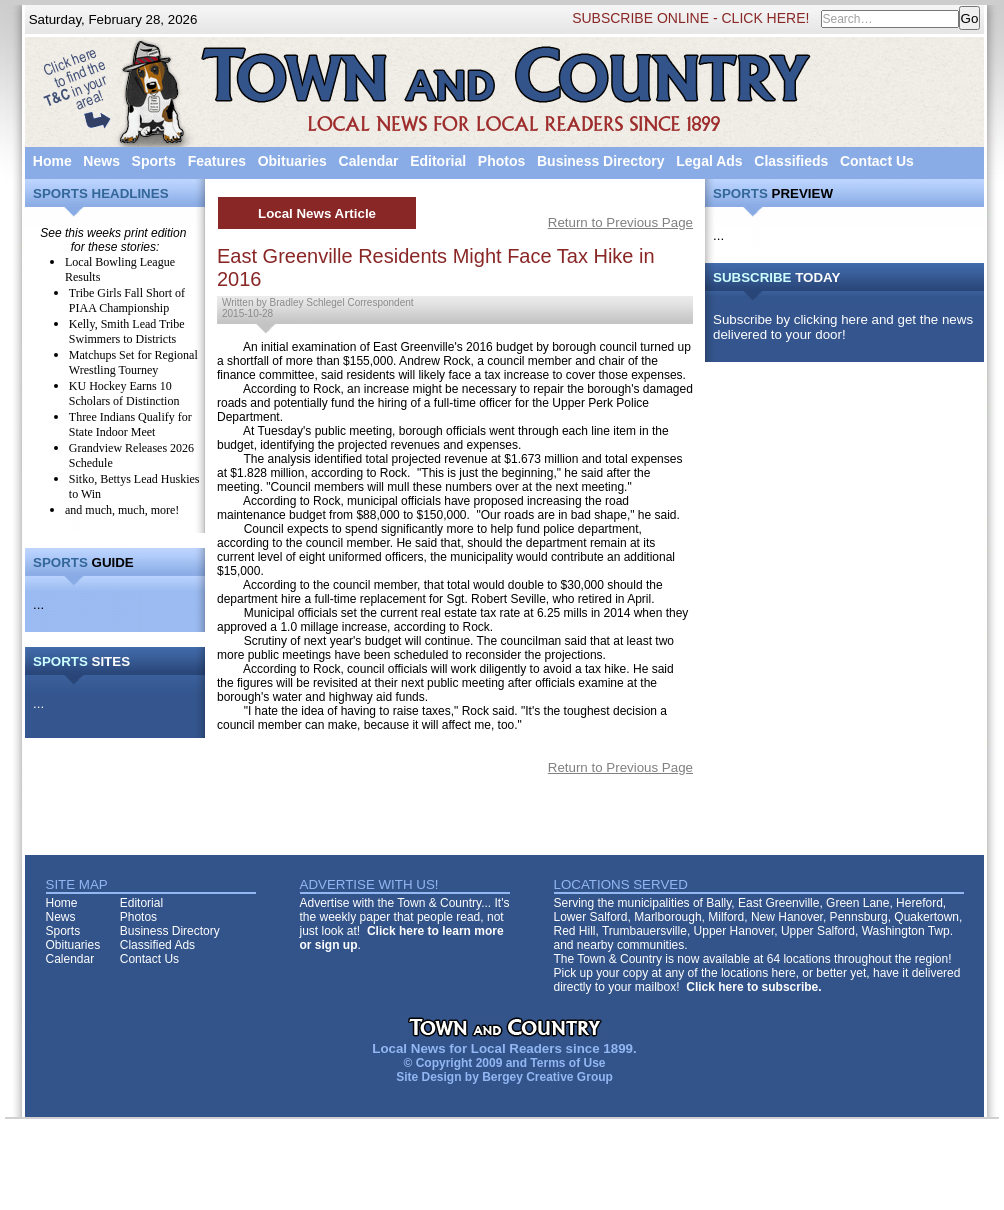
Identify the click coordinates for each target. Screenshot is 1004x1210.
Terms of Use (567, 1063)
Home (52, 161)
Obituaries (292, 161)
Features (217, 161)
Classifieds (791, 161)
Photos (501, 161)
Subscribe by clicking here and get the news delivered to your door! (843, 327)
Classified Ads (157, 945)
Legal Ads (709, 161)
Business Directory (601, 161)
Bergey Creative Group (547, 1077)
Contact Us (877, 161)
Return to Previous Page (620, 222)
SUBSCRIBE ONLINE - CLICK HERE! (690, 18)
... (38, 604)
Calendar (369, 161)
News (101, 161)
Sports (154, 161)
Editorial (438, 161)
